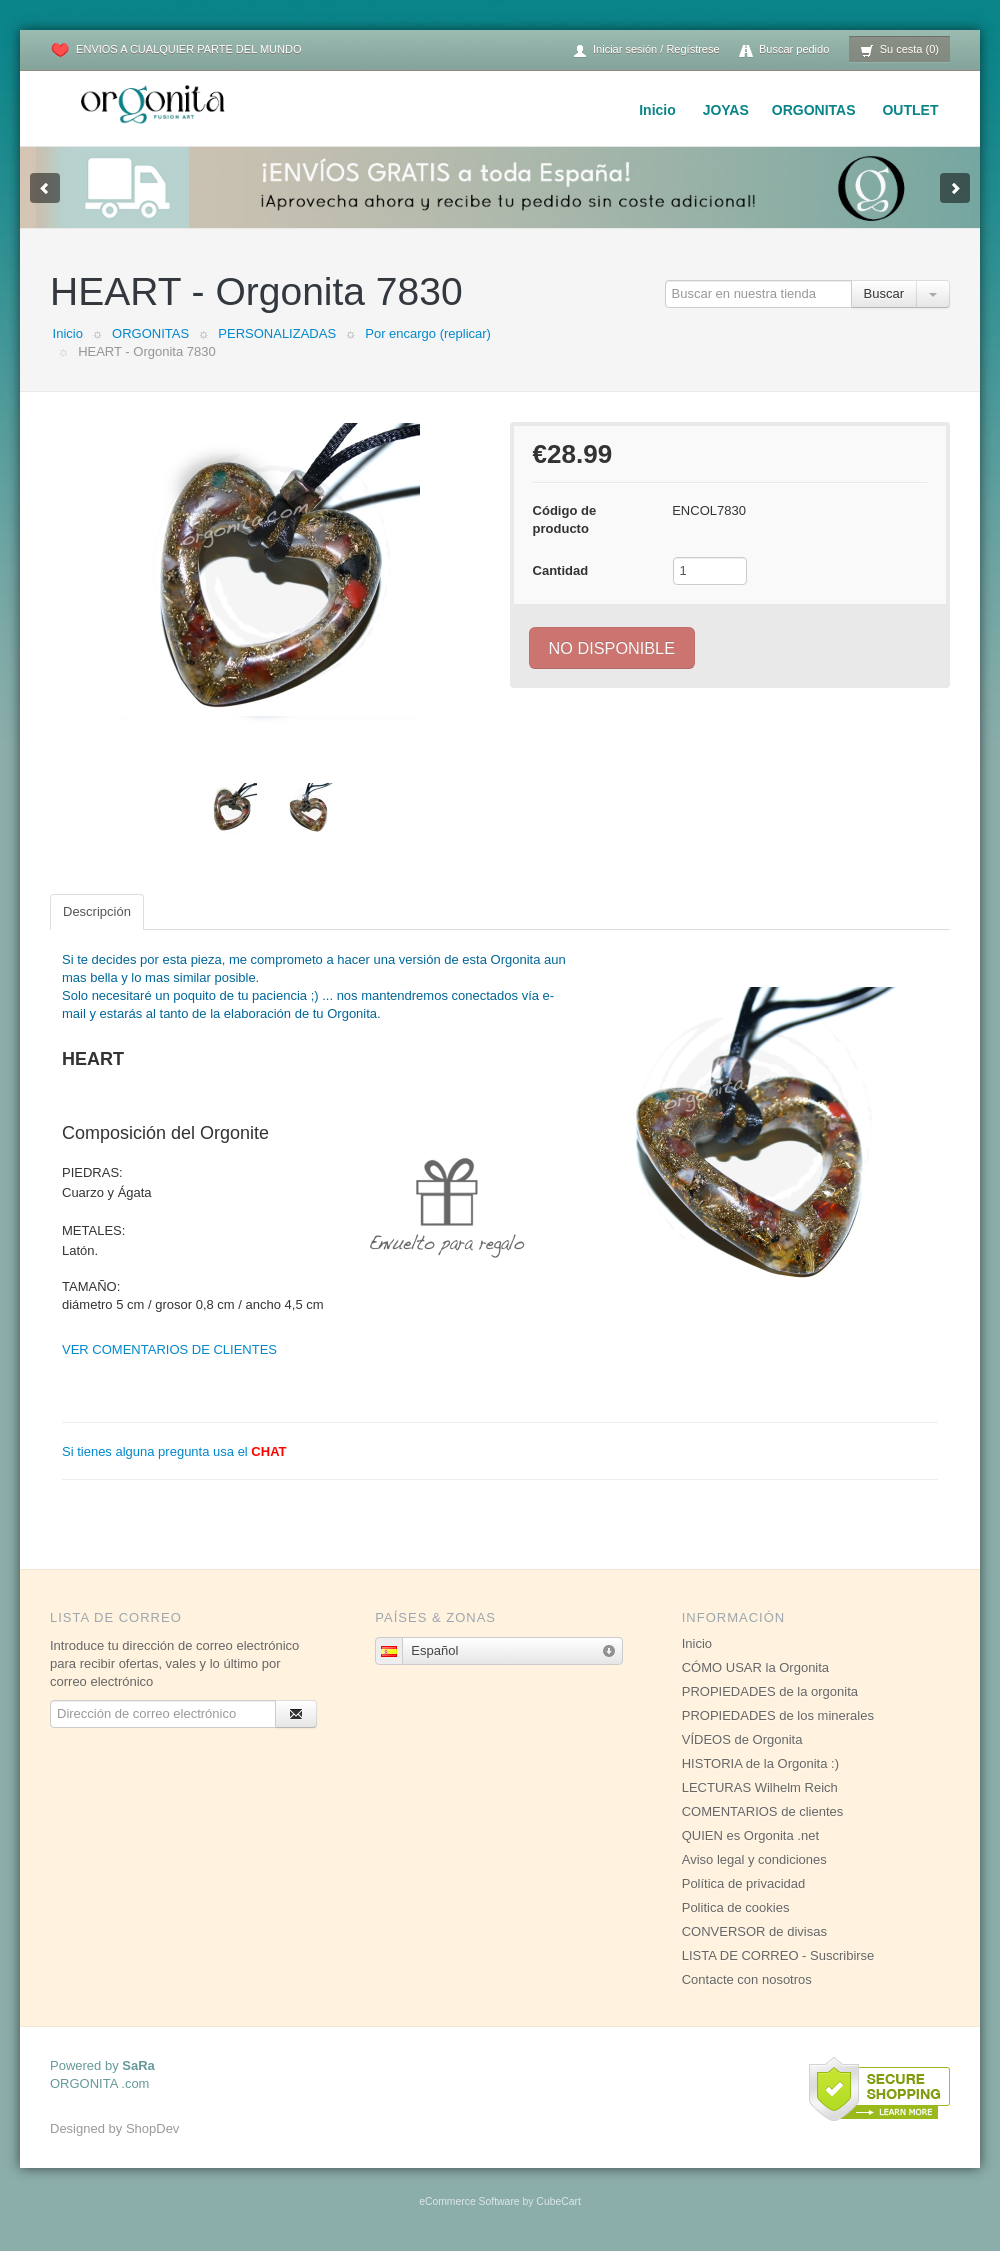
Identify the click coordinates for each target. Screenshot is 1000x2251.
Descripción (97, 911)
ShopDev (152, 2128)
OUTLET (910, 110)
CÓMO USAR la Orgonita (755, 1667)
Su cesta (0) (899, 50)
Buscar (884, 293)
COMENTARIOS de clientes (763, 1811)
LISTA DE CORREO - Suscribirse (778, 1955)
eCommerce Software (469, 2201)
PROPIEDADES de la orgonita (770, 1691)
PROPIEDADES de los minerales (778, 1715)
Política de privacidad (744, 1883)
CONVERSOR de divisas (754, 1931)
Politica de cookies (736, 1907)
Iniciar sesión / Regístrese (646, 50)
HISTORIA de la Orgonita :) (760, 1763)
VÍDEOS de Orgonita (742, 1739)
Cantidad (561, 570)
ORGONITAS (814, 110)
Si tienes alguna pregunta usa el (174, 1451)
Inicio (657, 110)
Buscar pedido (784, 50)
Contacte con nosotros (747, 1979)
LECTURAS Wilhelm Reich (760, 1787)
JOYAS (726, 110)
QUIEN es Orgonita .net (750, 1835)
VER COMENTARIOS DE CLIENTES (169, 1349)
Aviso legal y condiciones (754, 1859)
